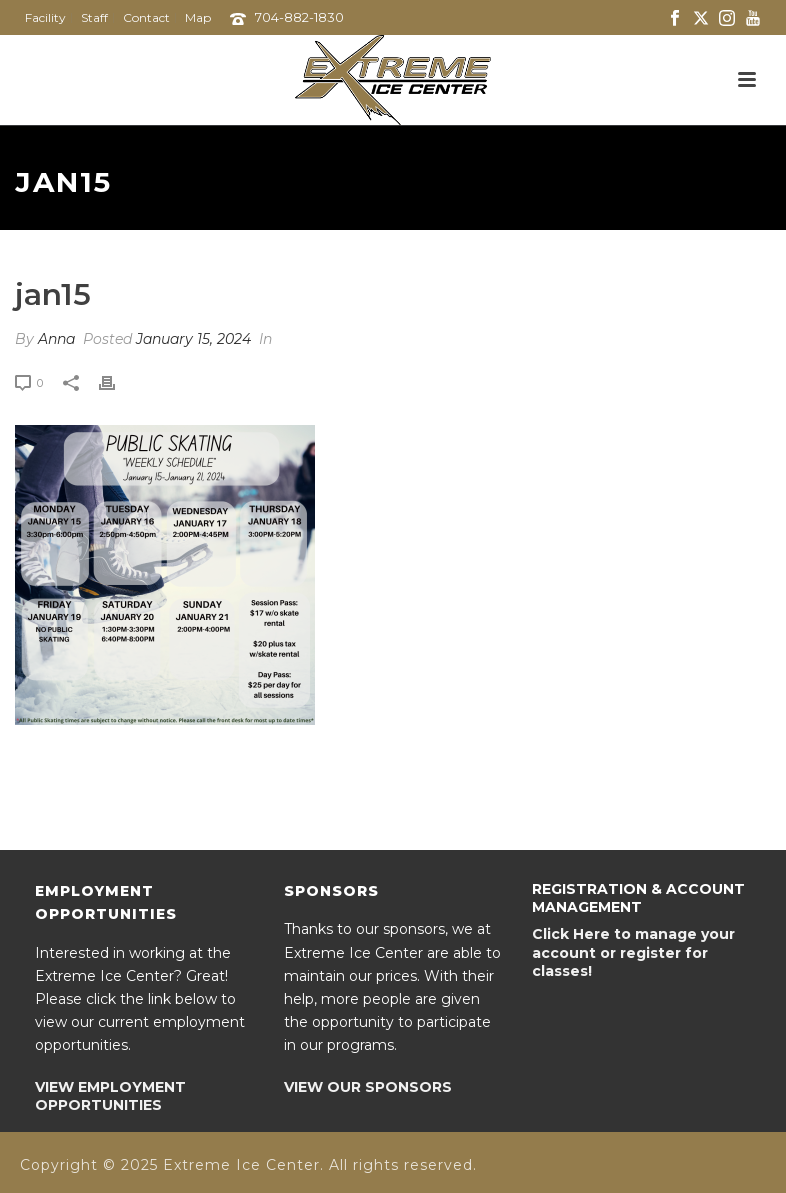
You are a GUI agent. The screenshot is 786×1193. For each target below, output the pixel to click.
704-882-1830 (299, 17)
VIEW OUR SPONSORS (368, 1087)
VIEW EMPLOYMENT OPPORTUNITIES (110, 1096)
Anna (56, 339)
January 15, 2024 (193, 339)
